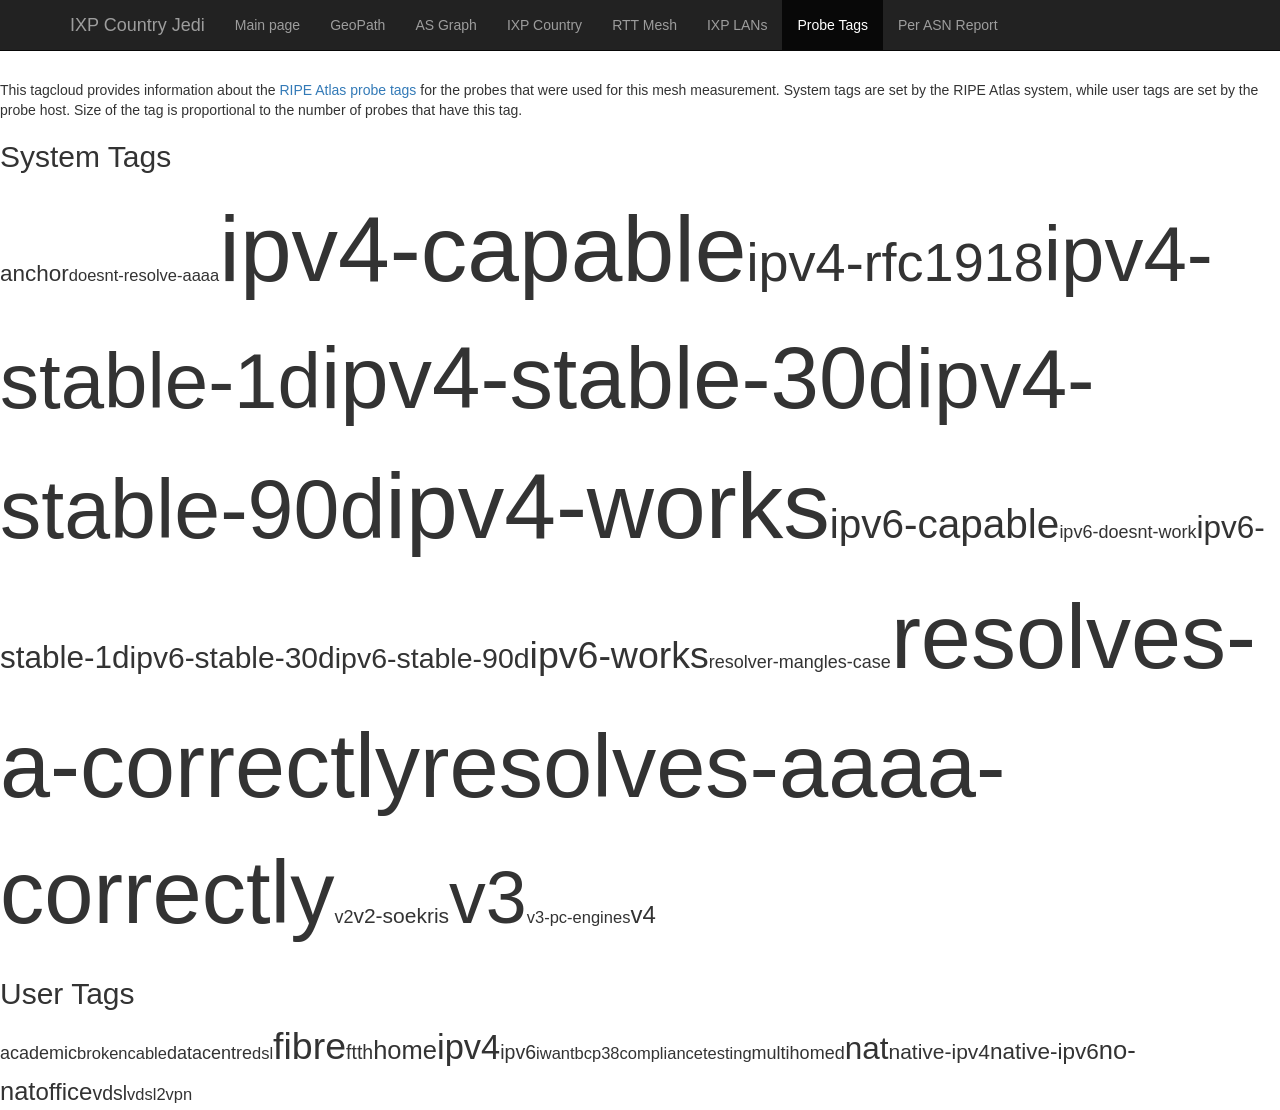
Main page (267, 25)
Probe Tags (832, 25)
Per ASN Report (948, 25)
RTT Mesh (644, 25)
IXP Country (544, 25)
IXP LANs (737, 25)
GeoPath (357, 25)
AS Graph (445, 25)
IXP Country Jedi (137, 25)
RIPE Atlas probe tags (347, 90)
